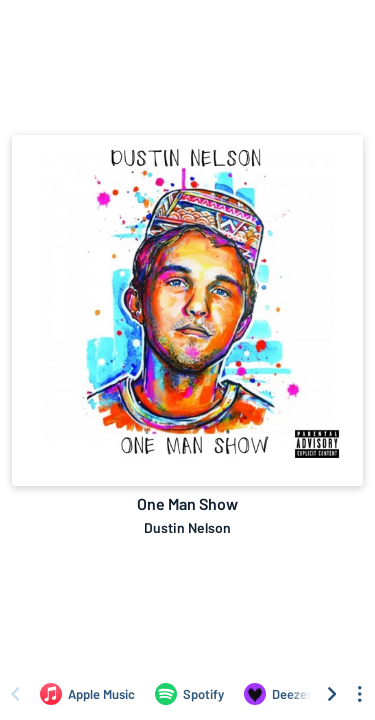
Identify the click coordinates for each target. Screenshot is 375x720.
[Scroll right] (332, 694)
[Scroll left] (15, 694)
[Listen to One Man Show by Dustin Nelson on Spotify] (189, 694)
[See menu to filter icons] (360, 694)
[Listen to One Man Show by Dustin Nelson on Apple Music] (87, 694)
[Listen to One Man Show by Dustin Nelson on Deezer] (278, 694)
